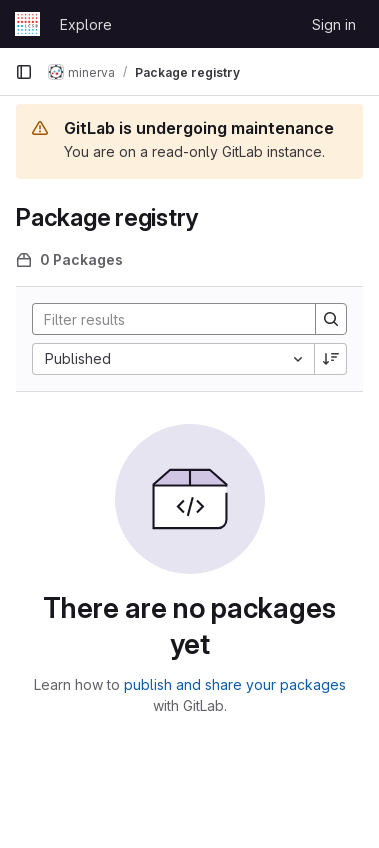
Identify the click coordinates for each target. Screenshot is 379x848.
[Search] (164, 319)
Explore (86, 24)
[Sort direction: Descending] (331, 359)
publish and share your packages (235, 684)
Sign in (334, 24)
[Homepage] (27, 24)
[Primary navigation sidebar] (24, 72)
